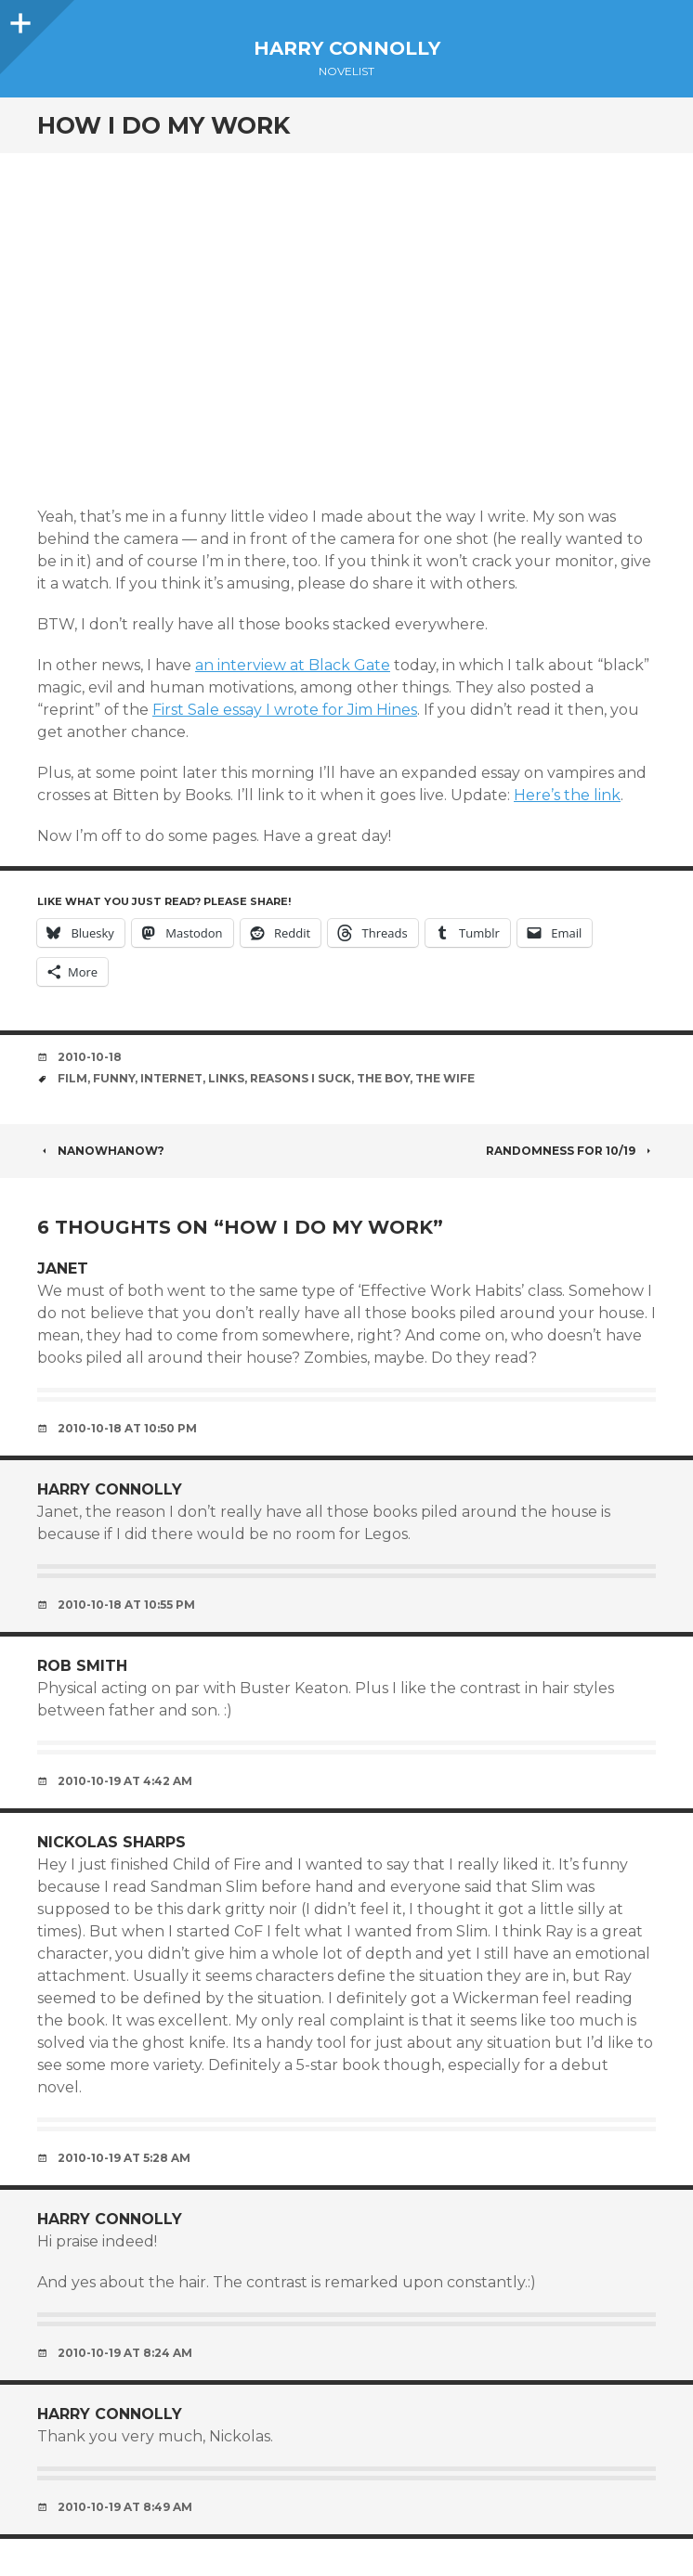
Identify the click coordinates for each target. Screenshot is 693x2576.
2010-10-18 (90, 1057)
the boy (383, 1078)
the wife (445, 1078)
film (72, 1078)
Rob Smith (82, 1666)
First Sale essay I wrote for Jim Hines (284, 709)
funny (114, 1078)
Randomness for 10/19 (571, 1151)
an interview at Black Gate (292, 665)
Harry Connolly (347, 48)
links (226, 1078)
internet (171, 1078)
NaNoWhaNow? (100, 1151)
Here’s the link (567, 795)
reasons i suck (300, 1078)
